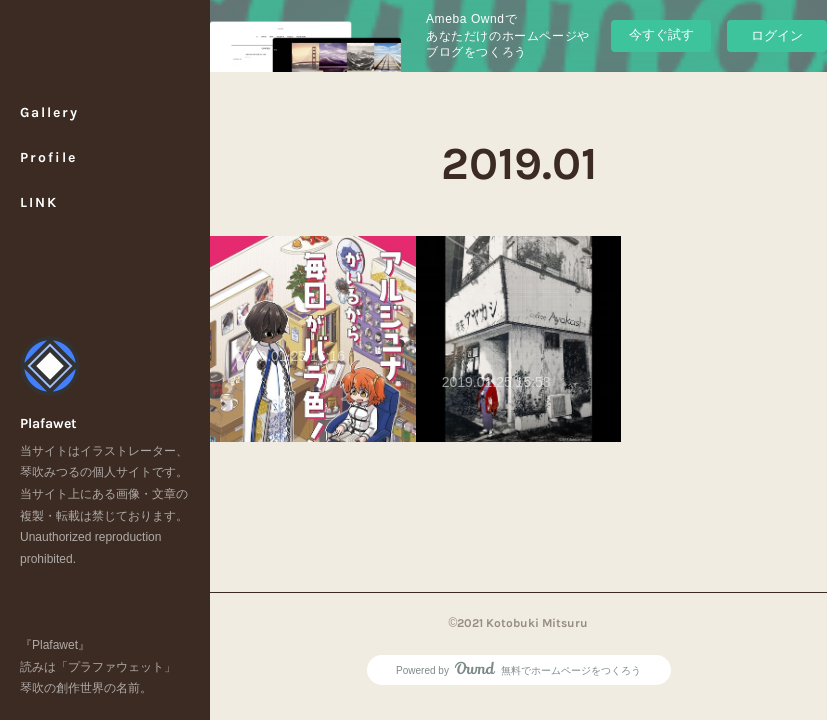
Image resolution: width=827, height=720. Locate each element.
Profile (48, 157)
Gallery (49, 112)
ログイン (777, 35)
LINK (39, 202)
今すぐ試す (661, 34)
